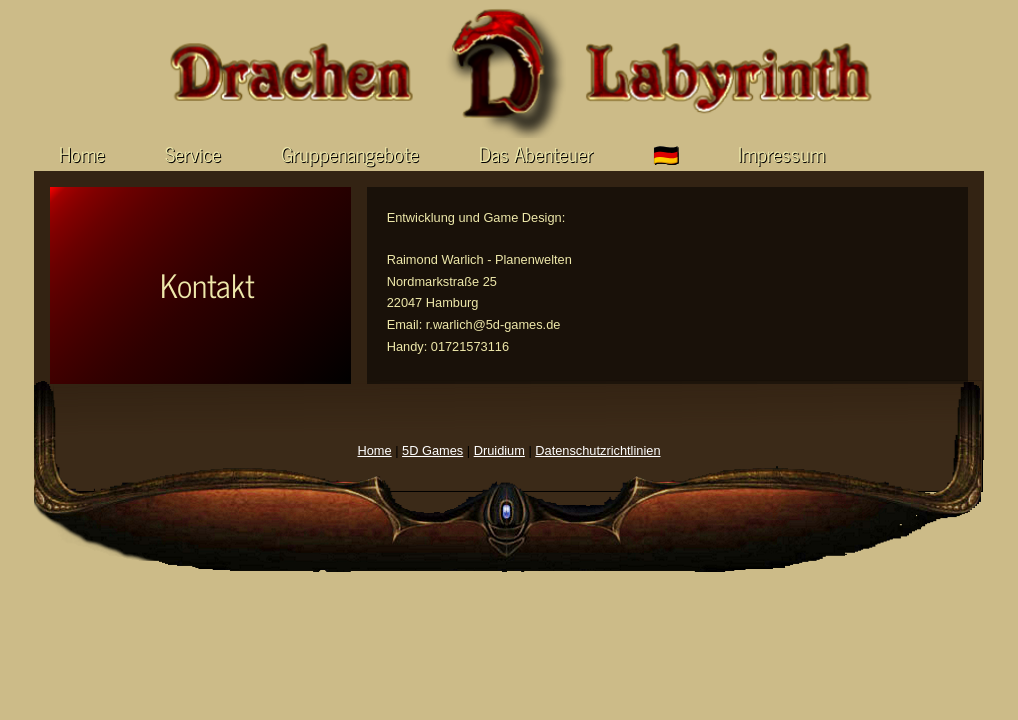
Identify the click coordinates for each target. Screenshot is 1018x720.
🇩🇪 (665, 153)
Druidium (499, 450)
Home (82, 153)
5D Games (432, 450)
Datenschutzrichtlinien (597, 450)
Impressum (781, 153)
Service (193, 153)
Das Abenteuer (536, 153)
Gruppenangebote (350, 153)
